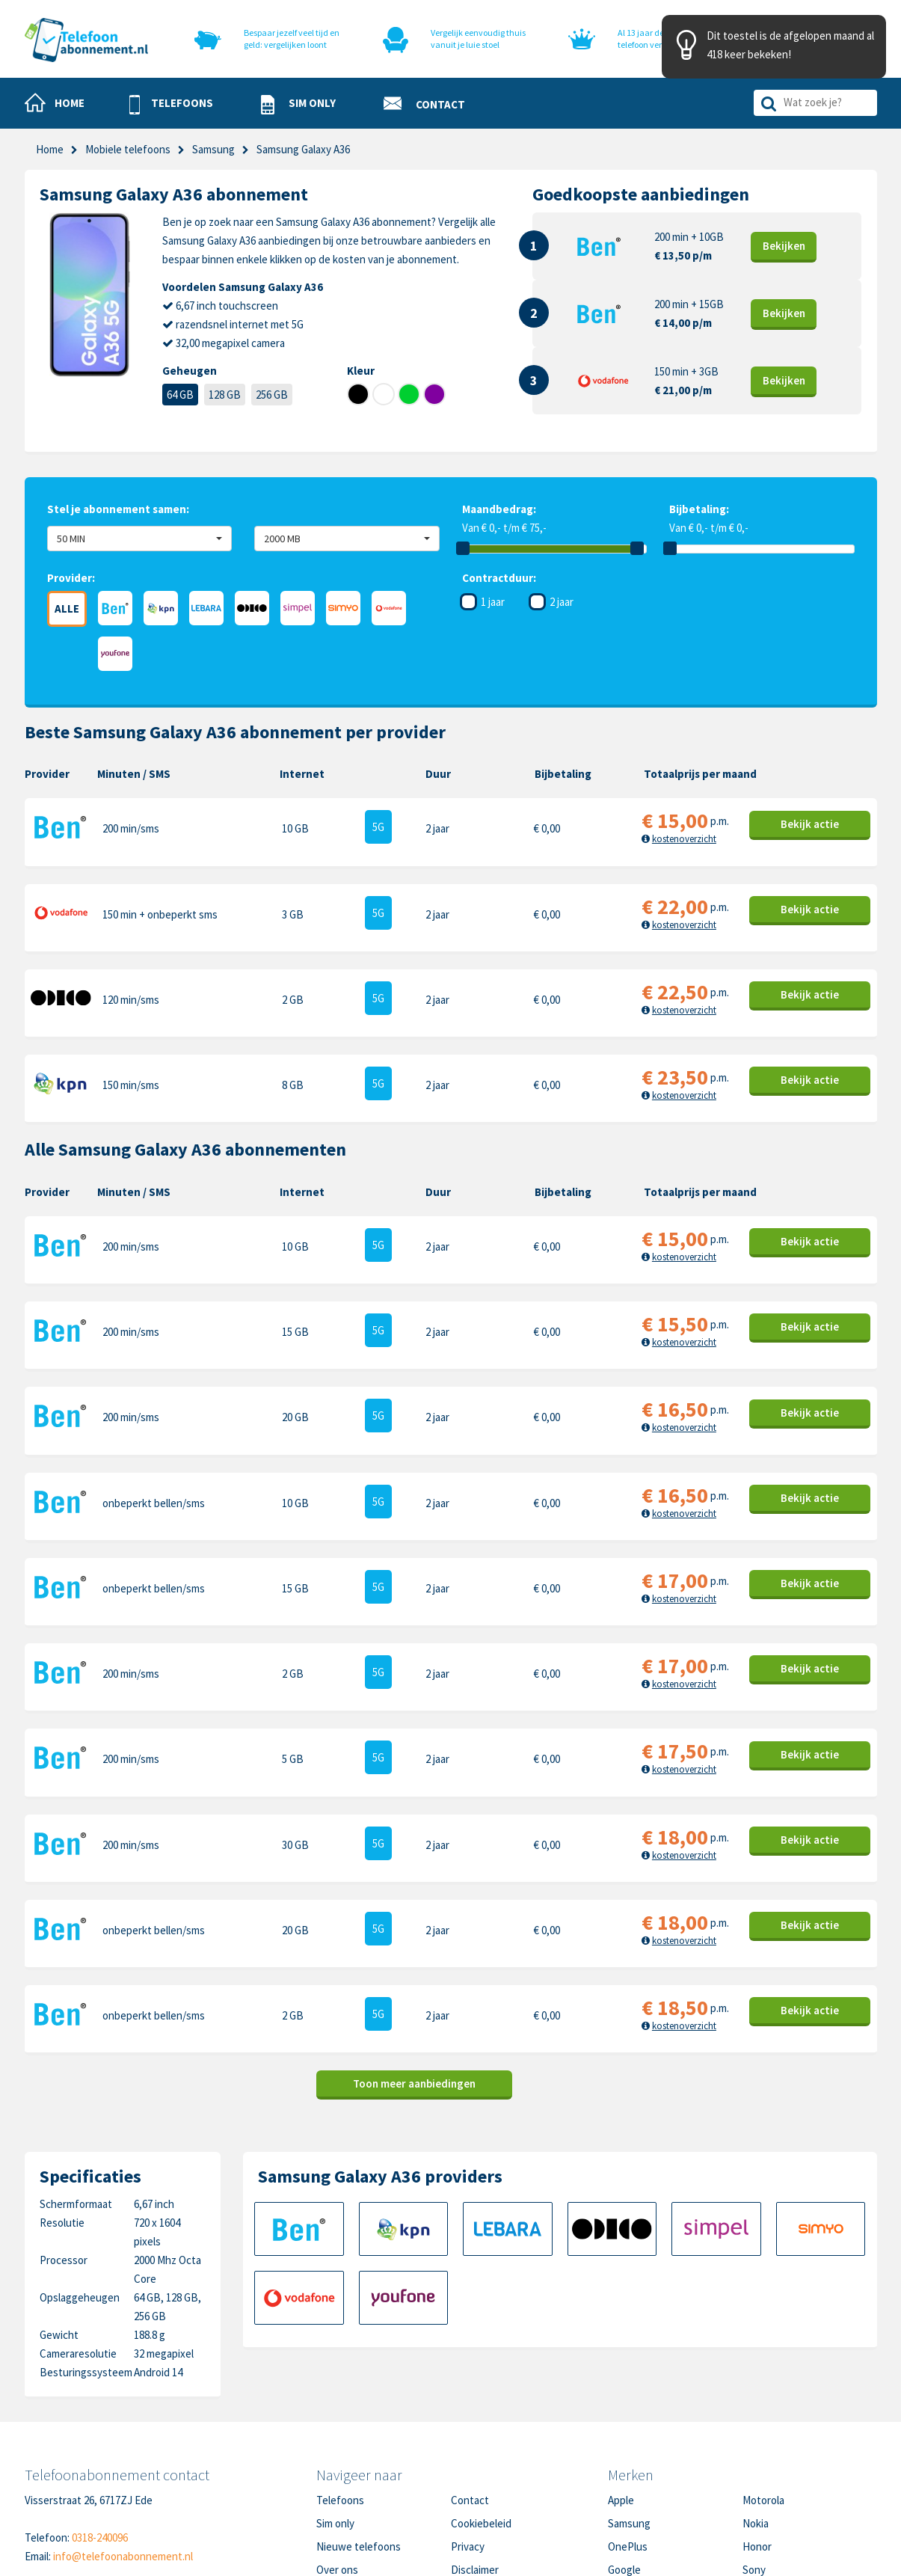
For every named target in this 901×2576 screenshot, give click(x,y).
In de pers (339, 2473)
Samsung (213, 149)
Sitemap (470, 2473)
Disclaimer (475, 2450)
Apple (621, 2380)
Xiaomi (623, 2473)
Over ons (337, 2450)
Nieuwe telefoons (358, 2427)
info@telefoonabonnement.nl (123, 2436)
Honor (757, 2427)
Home (50, 149)
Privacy (468, 2427)
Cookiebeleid (481, 2403)
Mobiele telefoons (127, 149)
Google (624, 2450)
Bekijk (784, 246)
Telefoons (340, 2380)
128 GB (225, 394)
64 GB (180, 394)
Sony (754, 2450)
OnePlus (628, 2427)
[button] (171, 104)
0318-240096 (100, 2418)
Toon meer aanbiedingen (414, 1964)
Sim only (335, 2403)
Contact (470, 2380)
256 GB (272, 394)
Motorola (763, 2380)
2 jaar (561, 602)
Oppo (755, 2473)
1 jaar (493, 602)
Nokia (755, 2403)
